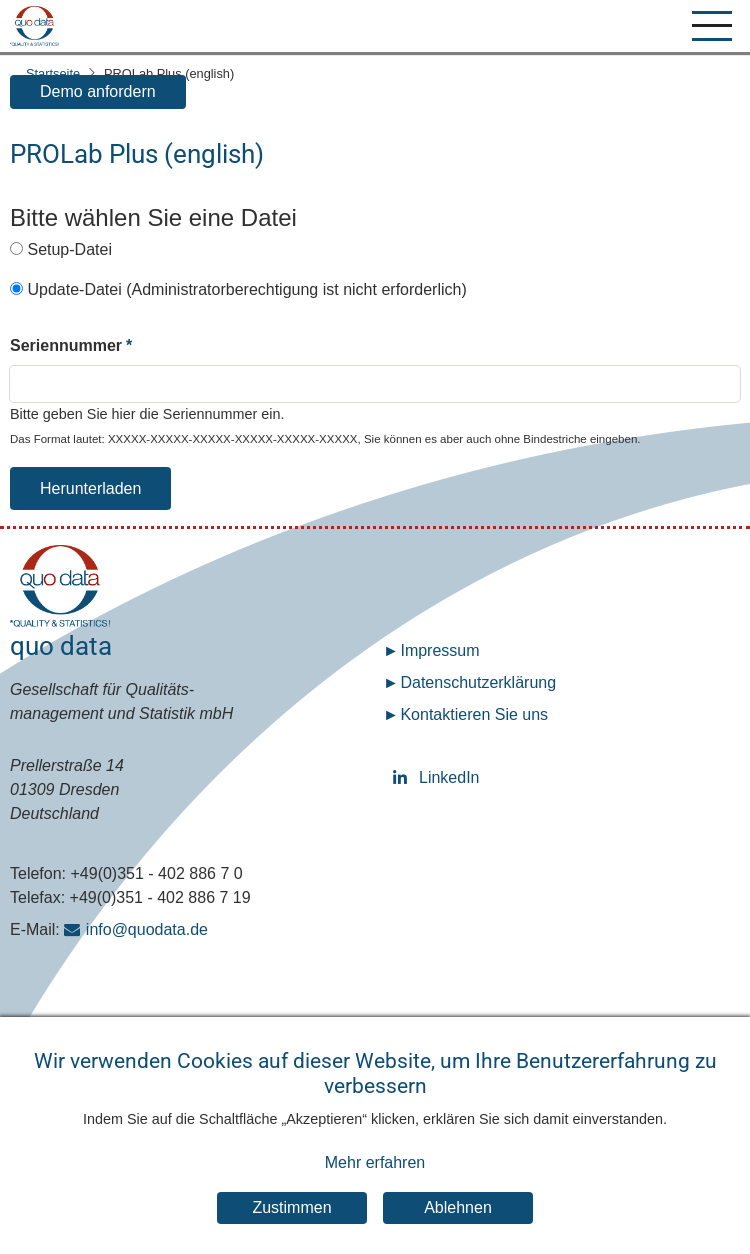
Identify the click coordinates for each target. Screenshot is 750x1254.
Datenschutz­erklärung (478, 682)
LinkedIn (403, 777)
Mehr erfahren (375, 1182)
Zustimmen (291, 1227)
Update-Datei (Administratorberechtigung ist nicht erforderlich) (246, 289)
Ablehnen (458, 1227)
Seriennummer (66, 345)
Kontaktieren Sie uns (474, 714)
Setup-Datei (69, 249)
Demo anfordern (98, 91)
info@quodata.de (147, 929)
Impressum (439, 650)
